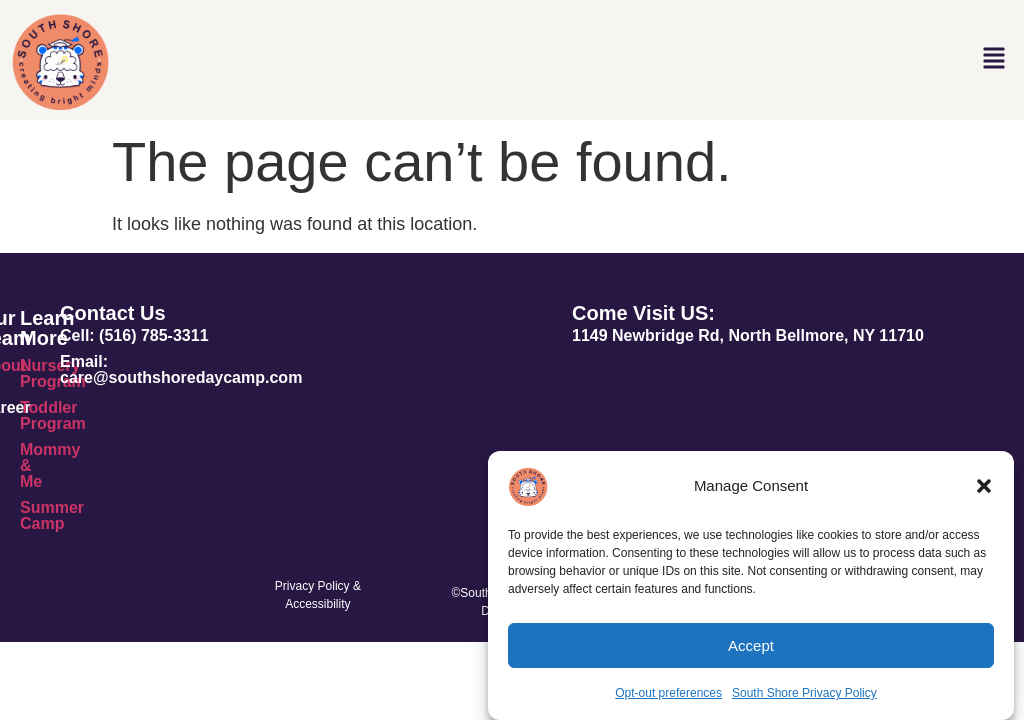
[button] (984, 486)
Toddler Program (53, 415)
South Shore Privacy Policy (804, 693)
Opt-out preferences (668, 693)
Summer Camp (52, 515)
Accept (751, 645)
